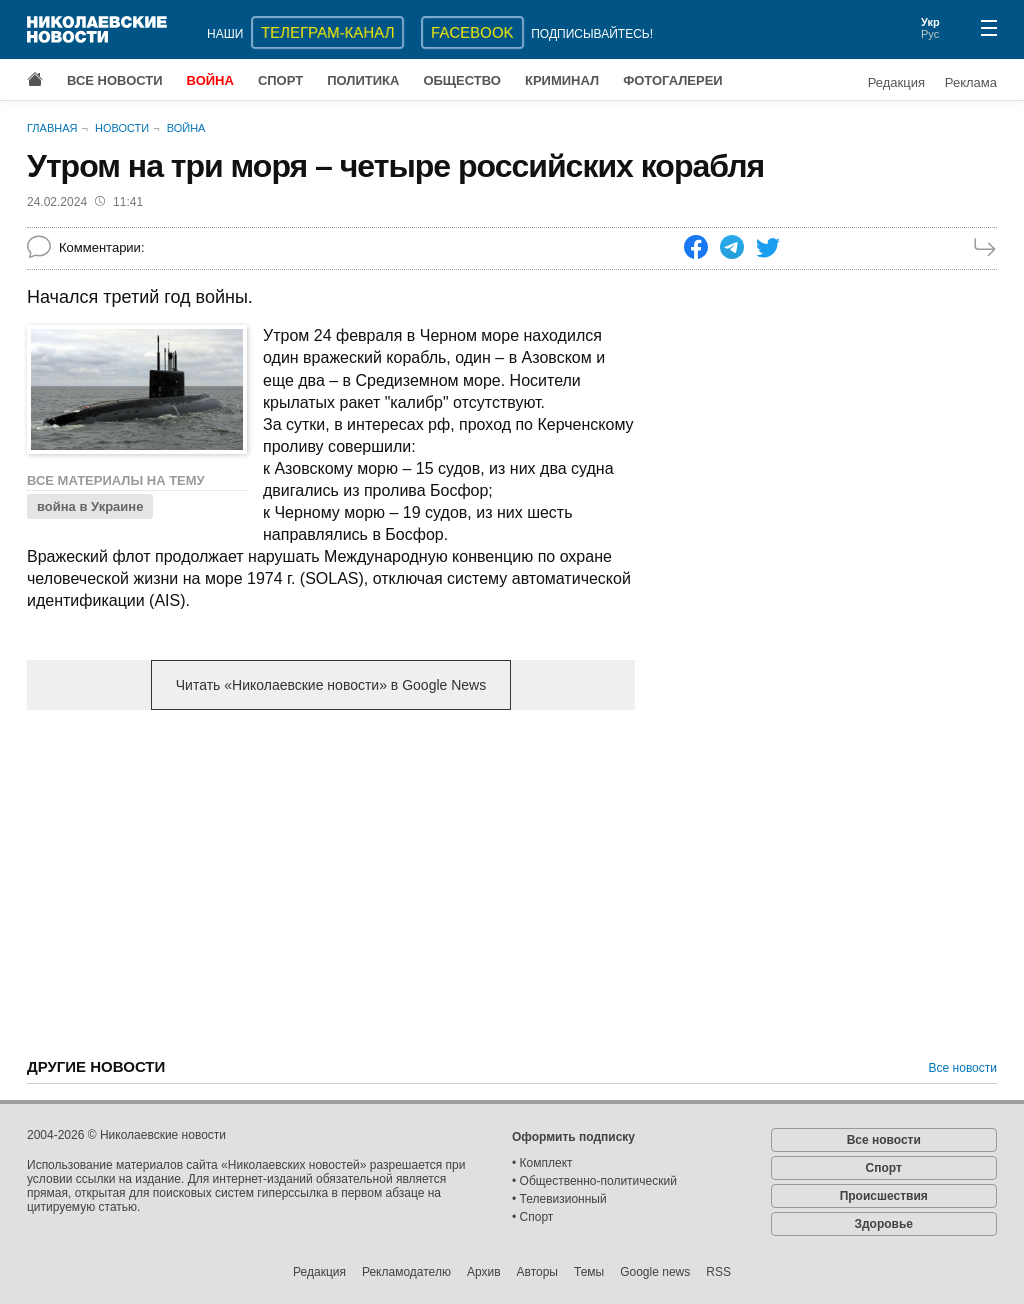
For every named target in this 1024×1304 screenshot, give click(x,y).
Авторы (537, 1272)
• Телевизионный (559, 1199)
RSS (718, 1272)
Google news (655, 1272)
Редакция (896, 82)
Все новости (115, 80)
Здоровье (883, 1224)
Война (210, 80)
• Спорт (532, 1217)
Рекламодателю (406, 1272)
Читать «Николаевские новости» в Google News (331, 685)
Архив (484, 1272)
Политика (363, 80)
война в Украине (90, 506)
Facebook (472, 32)
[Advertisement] (331, 882)
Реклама (971, 82)
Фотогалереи (673, 80)
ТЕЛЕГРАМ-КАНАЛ (327, 32)
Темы (589, 1272)
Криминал (562, 80)
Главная (52, 128)
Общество (462, 80)
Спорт (280, 80)
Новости (122, 128)
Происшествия (884, 1196)
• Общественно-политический (594, 1181)
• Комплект (542, 1163)
